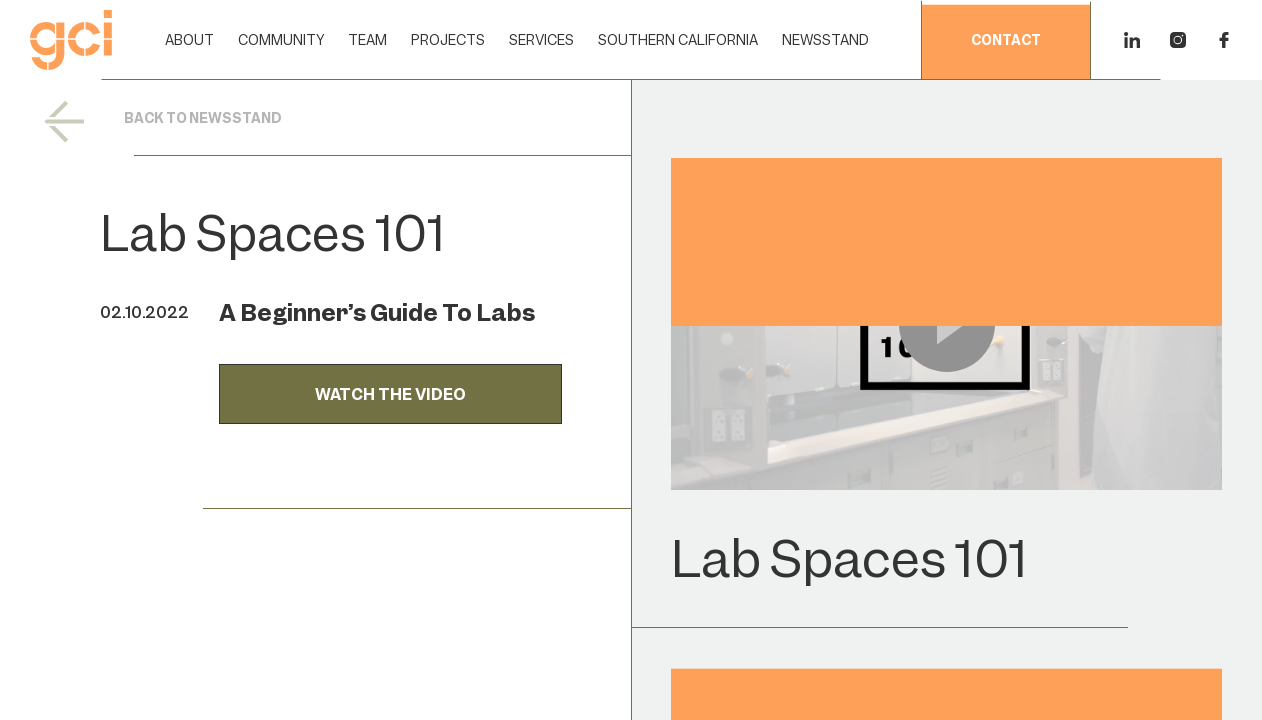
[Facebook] (1224, 40)
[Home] (71, 40)
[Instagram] (1178, 40)
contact (1006, 41)
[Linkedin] (1132, 40)
